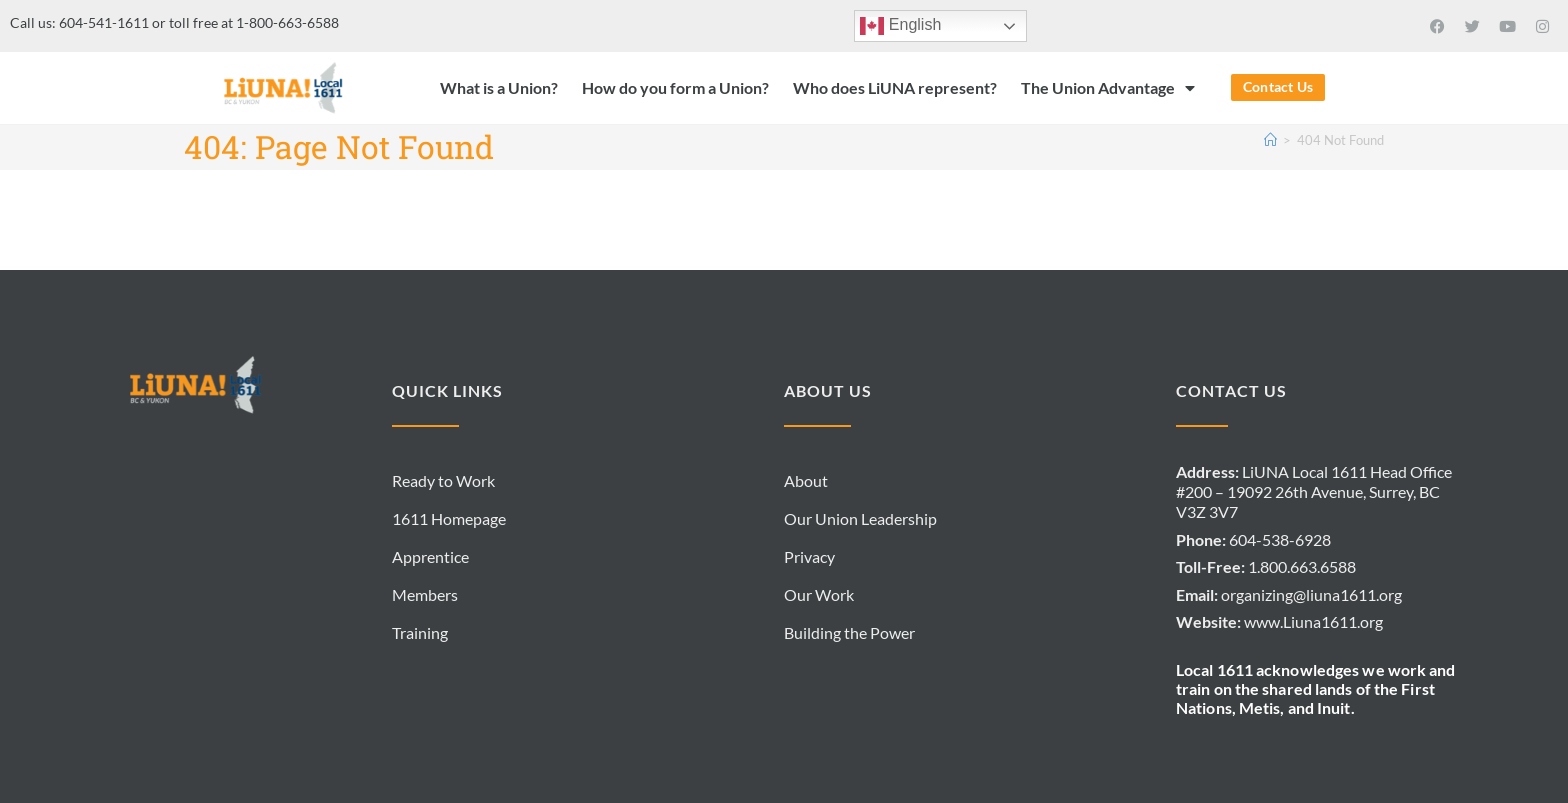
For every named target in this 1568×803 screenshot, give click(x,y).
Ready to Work (443, 480)
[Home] (1270, 140)
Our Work (819, 594)
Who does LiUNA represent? (895, 87)
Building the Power (849, 632)
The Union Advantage (1108, 88)
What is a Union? (499, 87)
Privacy (809, 556)
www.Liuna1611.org (1313, 621)
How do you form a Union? (675, 87)
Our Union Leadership (860, 518)
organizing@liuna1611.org (1311, 594)
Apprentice (430, 556)
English (900, 26)
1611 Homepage (449, 518)
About (806, 480)
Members (425, 594)
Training (420, 632)
